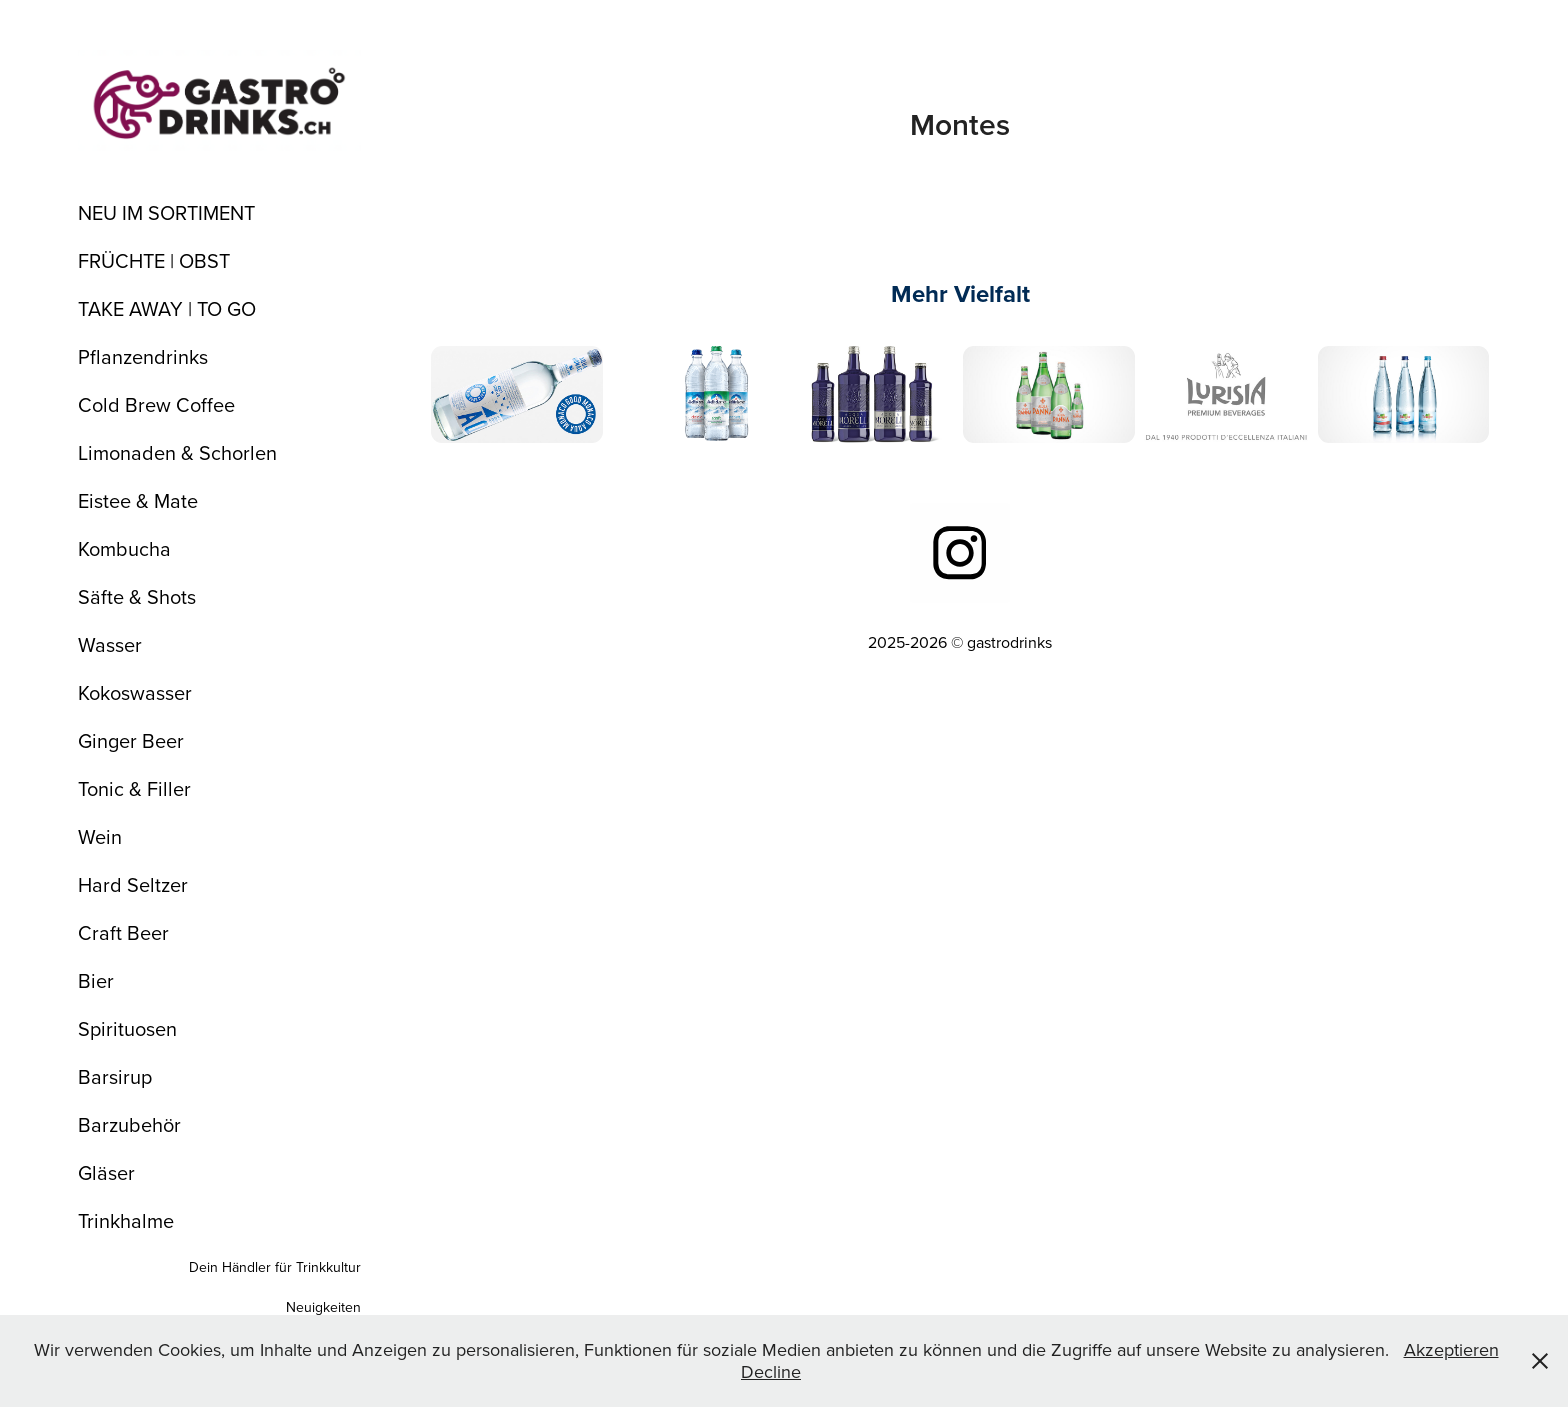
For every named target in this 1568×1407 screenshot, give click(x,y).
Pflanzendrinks (143, 356)
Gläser (106, 1172)
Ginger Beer (131, 740)
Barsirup (115, 1076)
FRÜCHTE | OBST (154, 260)
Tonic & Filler (134, 788)
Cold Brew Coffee (156, 404)
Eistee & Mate (138, 500)
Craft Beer (123, 932)
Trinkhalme (126, 1220)
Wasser (110, 644)
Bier (96, 980)
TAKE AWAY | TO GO (167, 308)
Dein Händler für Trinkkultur (275, 1267)
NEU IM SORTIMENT (166, 212)
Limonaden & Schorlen (177, 452)
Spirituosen (127, 1028)
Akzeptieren (1451, 1349)
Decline (771, 1371)
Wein (100, 836)
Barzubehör (129, 1124)
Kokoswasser (135, 692)
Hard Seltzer (133, 884)
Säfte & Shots (137, 596)
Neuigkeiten (323, 1307)
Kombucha (124, 548)
